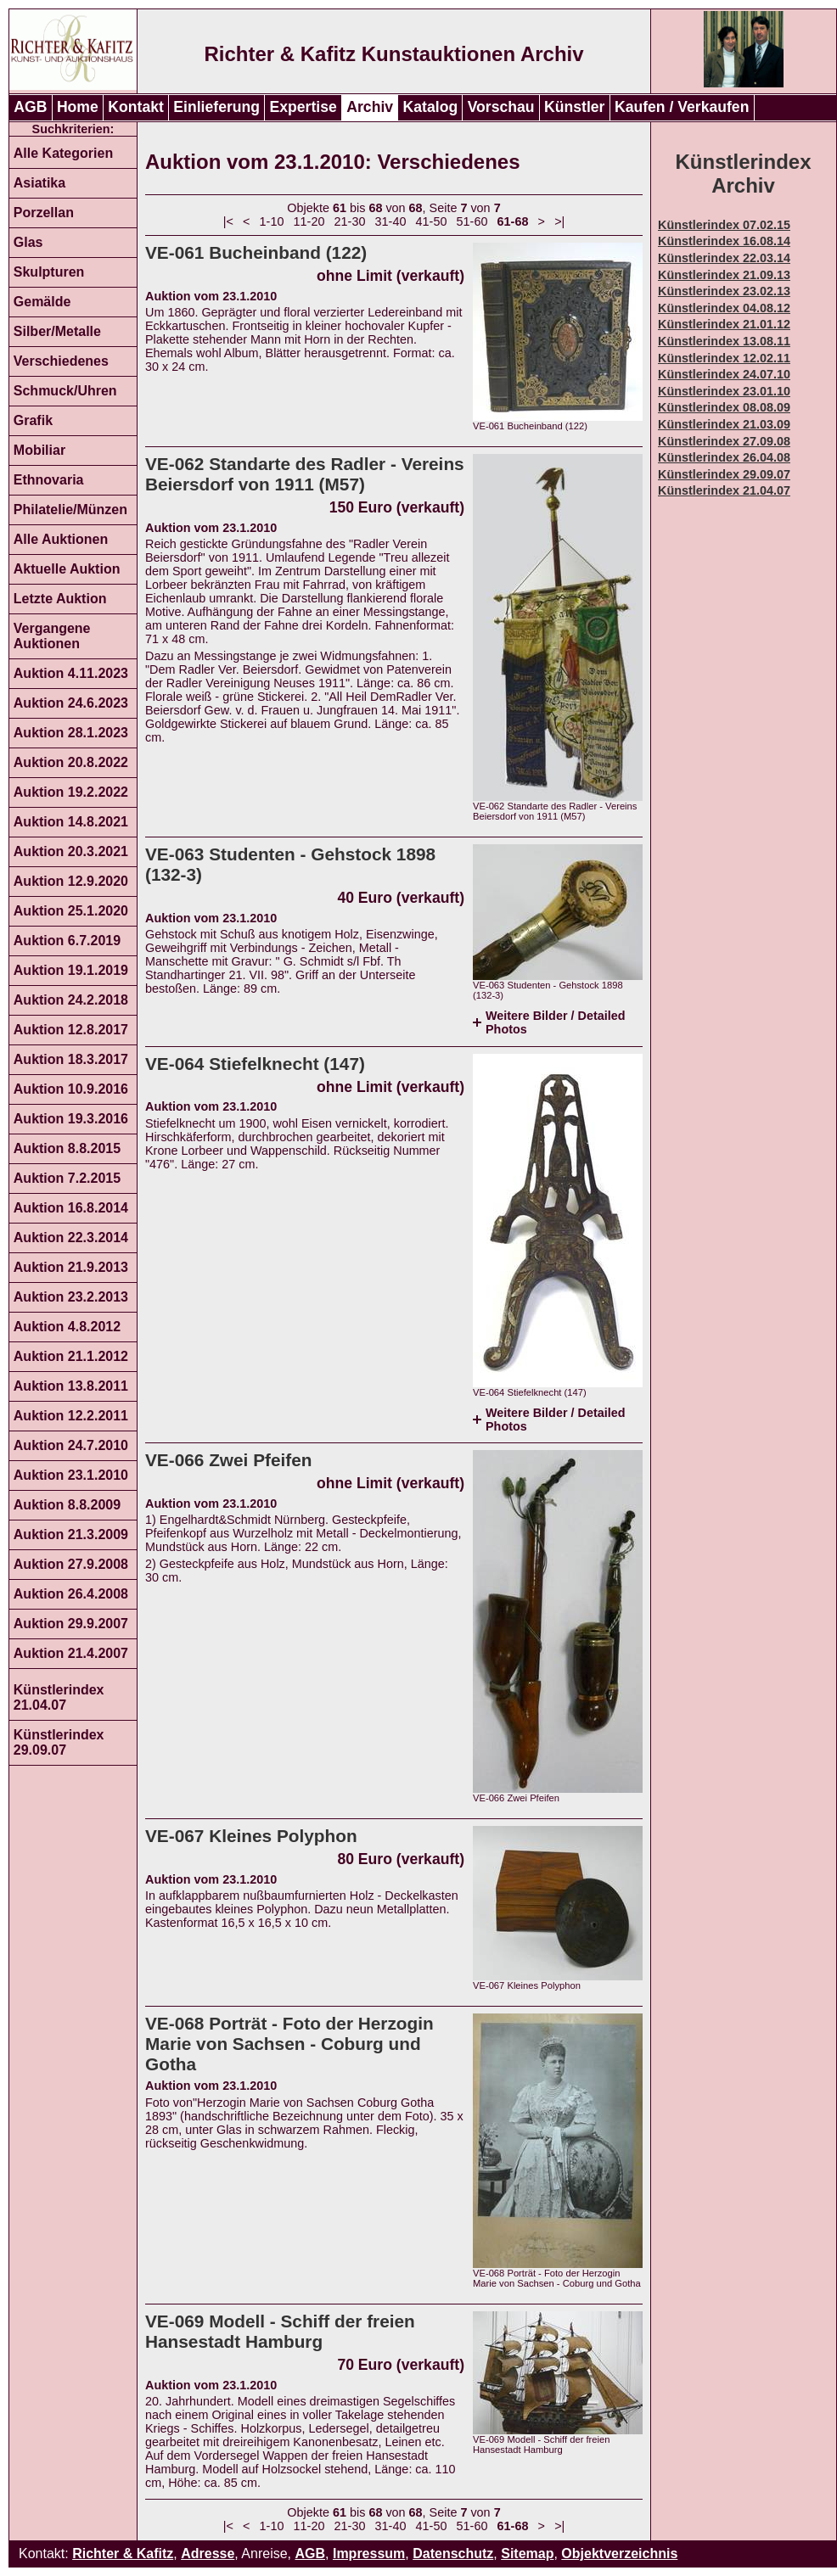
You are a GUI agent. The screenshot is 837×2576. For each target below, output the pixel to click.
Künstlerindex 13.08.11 (724, 341)
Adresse (207, 2553)
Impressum (369, 2553)
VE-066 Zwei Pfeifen (228, 1460)
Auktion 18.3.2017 (71, 1059)
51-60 (472, 221)
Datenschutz (453, 2553)
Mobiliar (39, 450)
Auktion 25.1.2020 (71, 911)
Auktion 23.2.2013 (71, 1297)
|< (228, 221)
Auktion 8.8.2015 (67, 1148)
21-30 (350, 221)
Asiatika (39, 183)
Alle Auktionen (61, 539)
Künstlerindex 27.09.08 (724, 441)
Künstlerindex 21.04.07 (59, 1697)
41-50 (431, 221)
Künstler (574, 106)
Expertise (303, 106)
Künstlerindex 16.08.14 (724, 241)
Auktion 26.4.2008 (71, 1594)
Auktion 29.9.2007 (71, 1623)
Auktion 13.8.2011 (71, 1386)
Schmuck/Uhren (65, 391)
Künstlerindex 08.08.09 (724, 407)
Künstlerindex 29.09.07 (59, 1742)
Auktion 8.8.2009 (67, 1505)
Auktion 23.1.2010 (71, 1475)
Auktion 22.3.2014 (71, 1237)
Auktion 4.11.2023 (71, 673)
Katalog (430, 106)
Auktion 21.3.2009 (71, 1534)
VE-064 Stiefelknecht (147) (255, 1063)
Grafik (33, 420)
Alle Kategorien (63, 153)
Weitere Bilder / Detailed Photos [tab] (555, 1022)
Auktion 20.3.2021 (71, 851)
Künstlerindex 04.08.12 (724, 308)
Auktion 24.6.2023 (71, 703)
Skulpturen (49, 272)
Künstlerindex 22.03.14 (724, 258)
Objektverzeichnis (619, 2553)
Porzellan (44, 212)
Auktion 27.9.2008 (71, 1564)
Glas (28, 242)
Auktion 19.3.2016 (71, 1119)
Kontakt (136, 106)
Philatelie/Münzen (70, 509)
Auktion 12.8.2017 (71, 1029)
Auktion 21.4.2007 (71, 1653)
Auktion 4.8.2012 (67, 1326)
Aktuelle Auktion (67, 569)
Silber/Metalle (57, 331)
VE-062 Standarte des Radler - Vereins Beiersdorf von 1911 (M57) (304, 474)
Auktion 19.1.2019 (71, 970)
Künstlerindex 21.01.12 (724, 324)
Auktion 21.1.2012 (71, 1356)
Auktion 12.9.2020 (71, 881)
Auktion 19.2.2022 (71, 792)
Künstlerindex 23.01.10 (724, 391)
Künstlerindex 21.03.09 (724, 424)
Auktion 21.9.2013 (71, 1267)
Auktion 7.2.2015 (67, 1178)
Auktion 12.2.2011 (71, 1415)
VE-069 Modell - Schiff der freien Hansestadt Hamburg (280, 2331)
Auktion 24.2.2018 (71, 1000)
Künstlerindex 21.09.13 (724, 275)
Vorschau (501, 106)
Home (77, 106)
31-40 (391, 221)
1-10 (272, 221)
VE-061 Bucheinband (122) (256, 252)
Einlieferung (216, 106)
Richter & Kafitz (122, 2553)
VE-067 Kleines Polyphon (251, 1835)
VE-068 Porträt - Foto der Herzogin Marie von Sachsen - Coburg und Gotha (289, 2043)
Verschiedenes (61, 361)
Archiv (369, 106)
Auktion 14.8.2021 (71, 822)
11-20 (309, 221)
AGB (30, 106)
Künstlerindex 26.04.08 (724, 457)
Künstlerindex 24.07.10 (724, 374)
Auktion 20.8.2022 (71, 762)
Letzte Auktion (60, 598)
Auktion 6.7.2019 (67, 940)
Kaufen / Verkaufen (682, 106)
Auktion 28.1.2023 (71, 732)
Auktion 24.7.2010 (71, 1445)
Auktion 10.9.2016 (71, 1089)
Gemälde (42, 301)
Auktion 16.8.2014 (71, 1208)
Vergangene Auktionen (52, 636)
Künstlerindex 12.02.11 (724, 358)
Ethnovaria (49, 480)
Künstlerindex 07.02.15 (724, 225)
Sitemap (527, 2553)
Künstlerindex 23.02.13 (724, 291)
